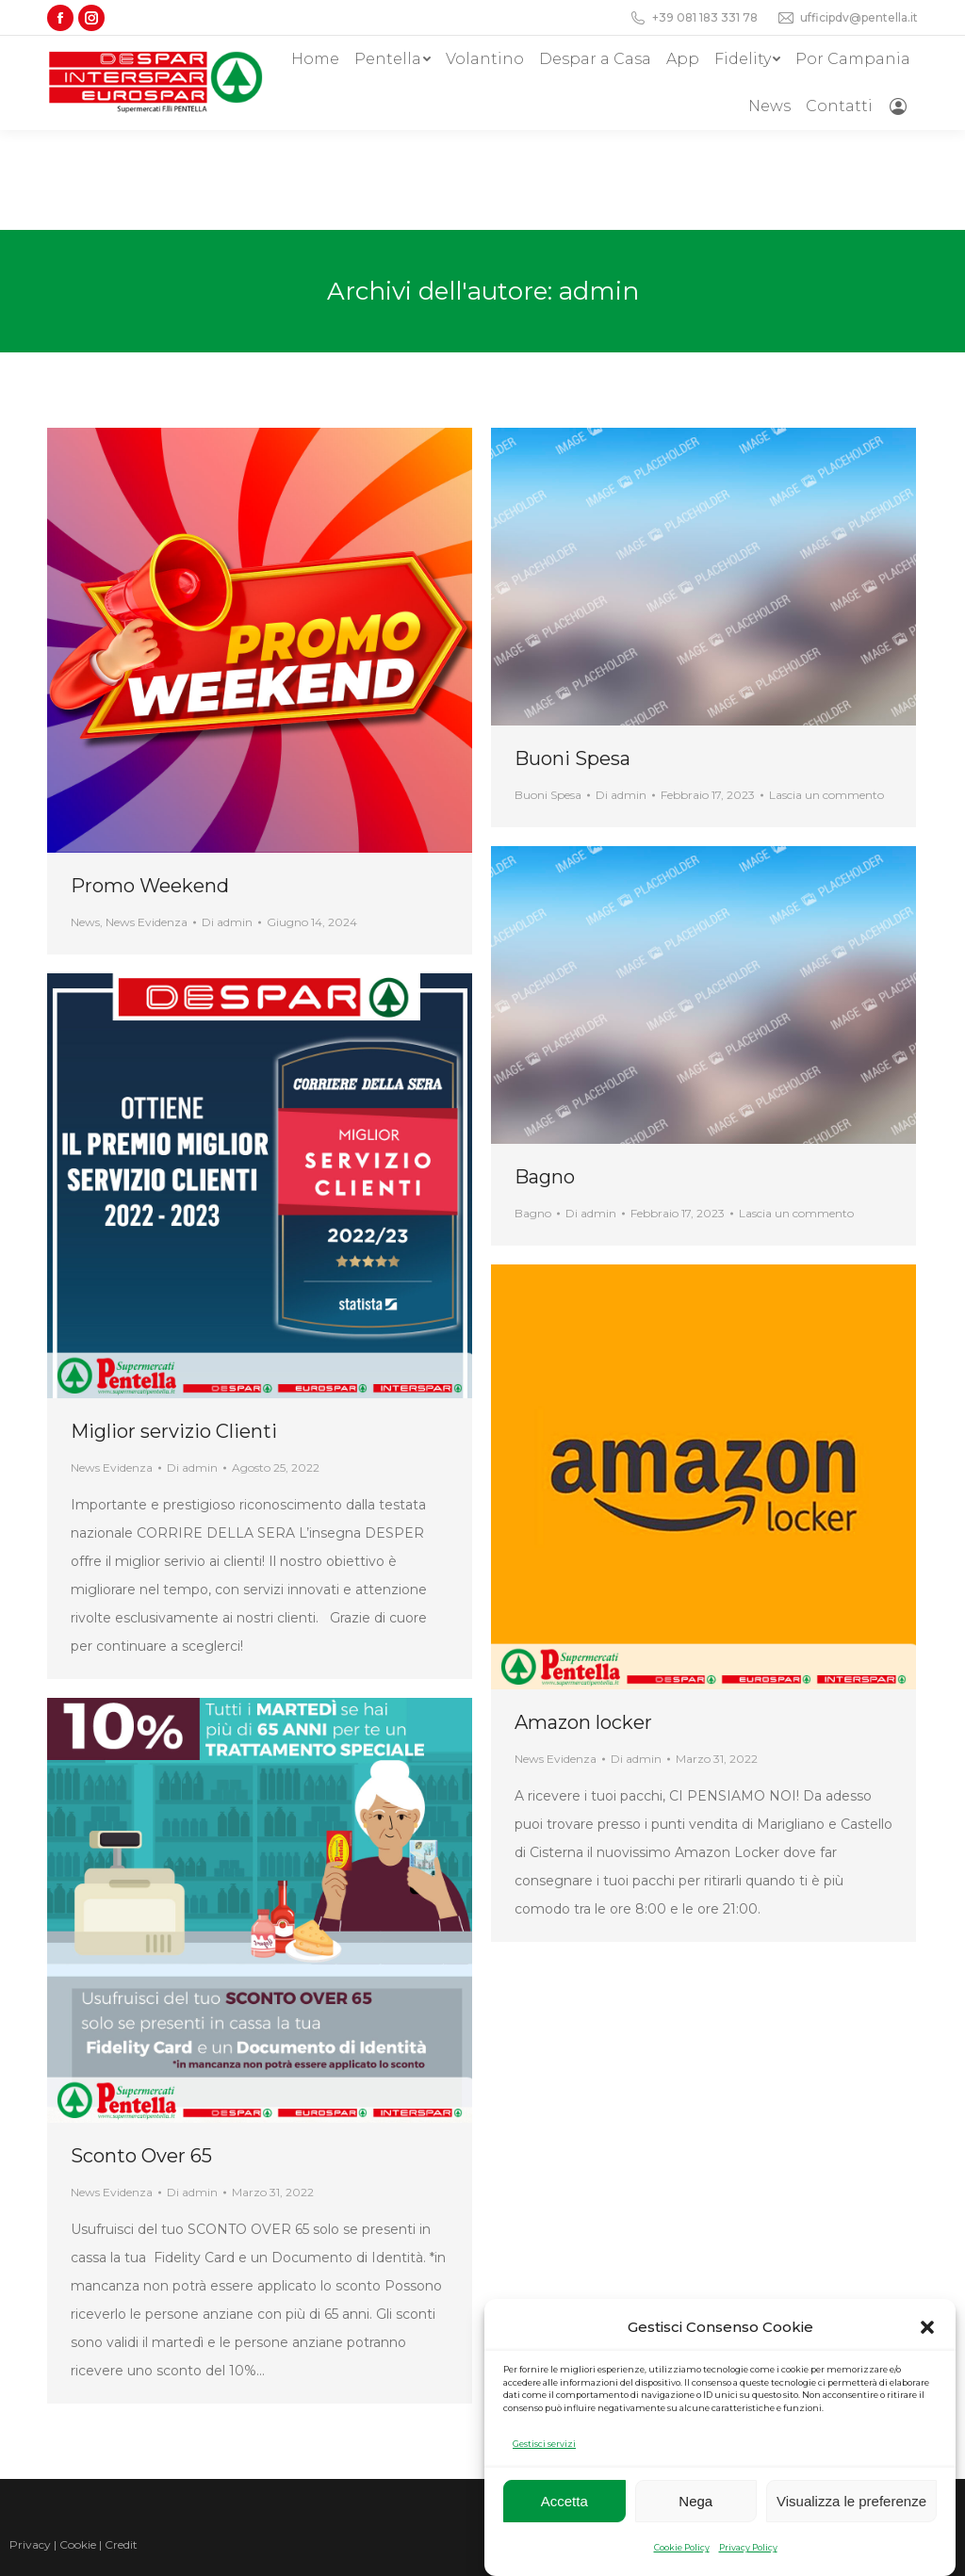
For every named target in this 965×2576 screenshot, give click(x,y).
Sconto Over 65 (141, 2056)
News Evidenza (147, 822)
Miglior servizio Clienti (174, 1331)
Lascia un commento (826, 695)
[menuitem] (315, 59)
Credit (121, 2444)
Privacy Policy (748, 2547)
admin (599, 191)
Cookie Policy (682, 2547)
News (85, 822)
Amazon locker (583, 1622)
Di (227, 822)
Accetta (564, 2501)
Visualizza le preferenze (851, 2501)
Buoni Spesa (572, 658)
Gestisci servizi (544, 2443)
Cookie (77, 2444)
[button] (927, 2327)
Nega (695, 2501)
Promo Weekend (150, 785)
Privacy (30, 2444)
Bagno (545, 1077)
